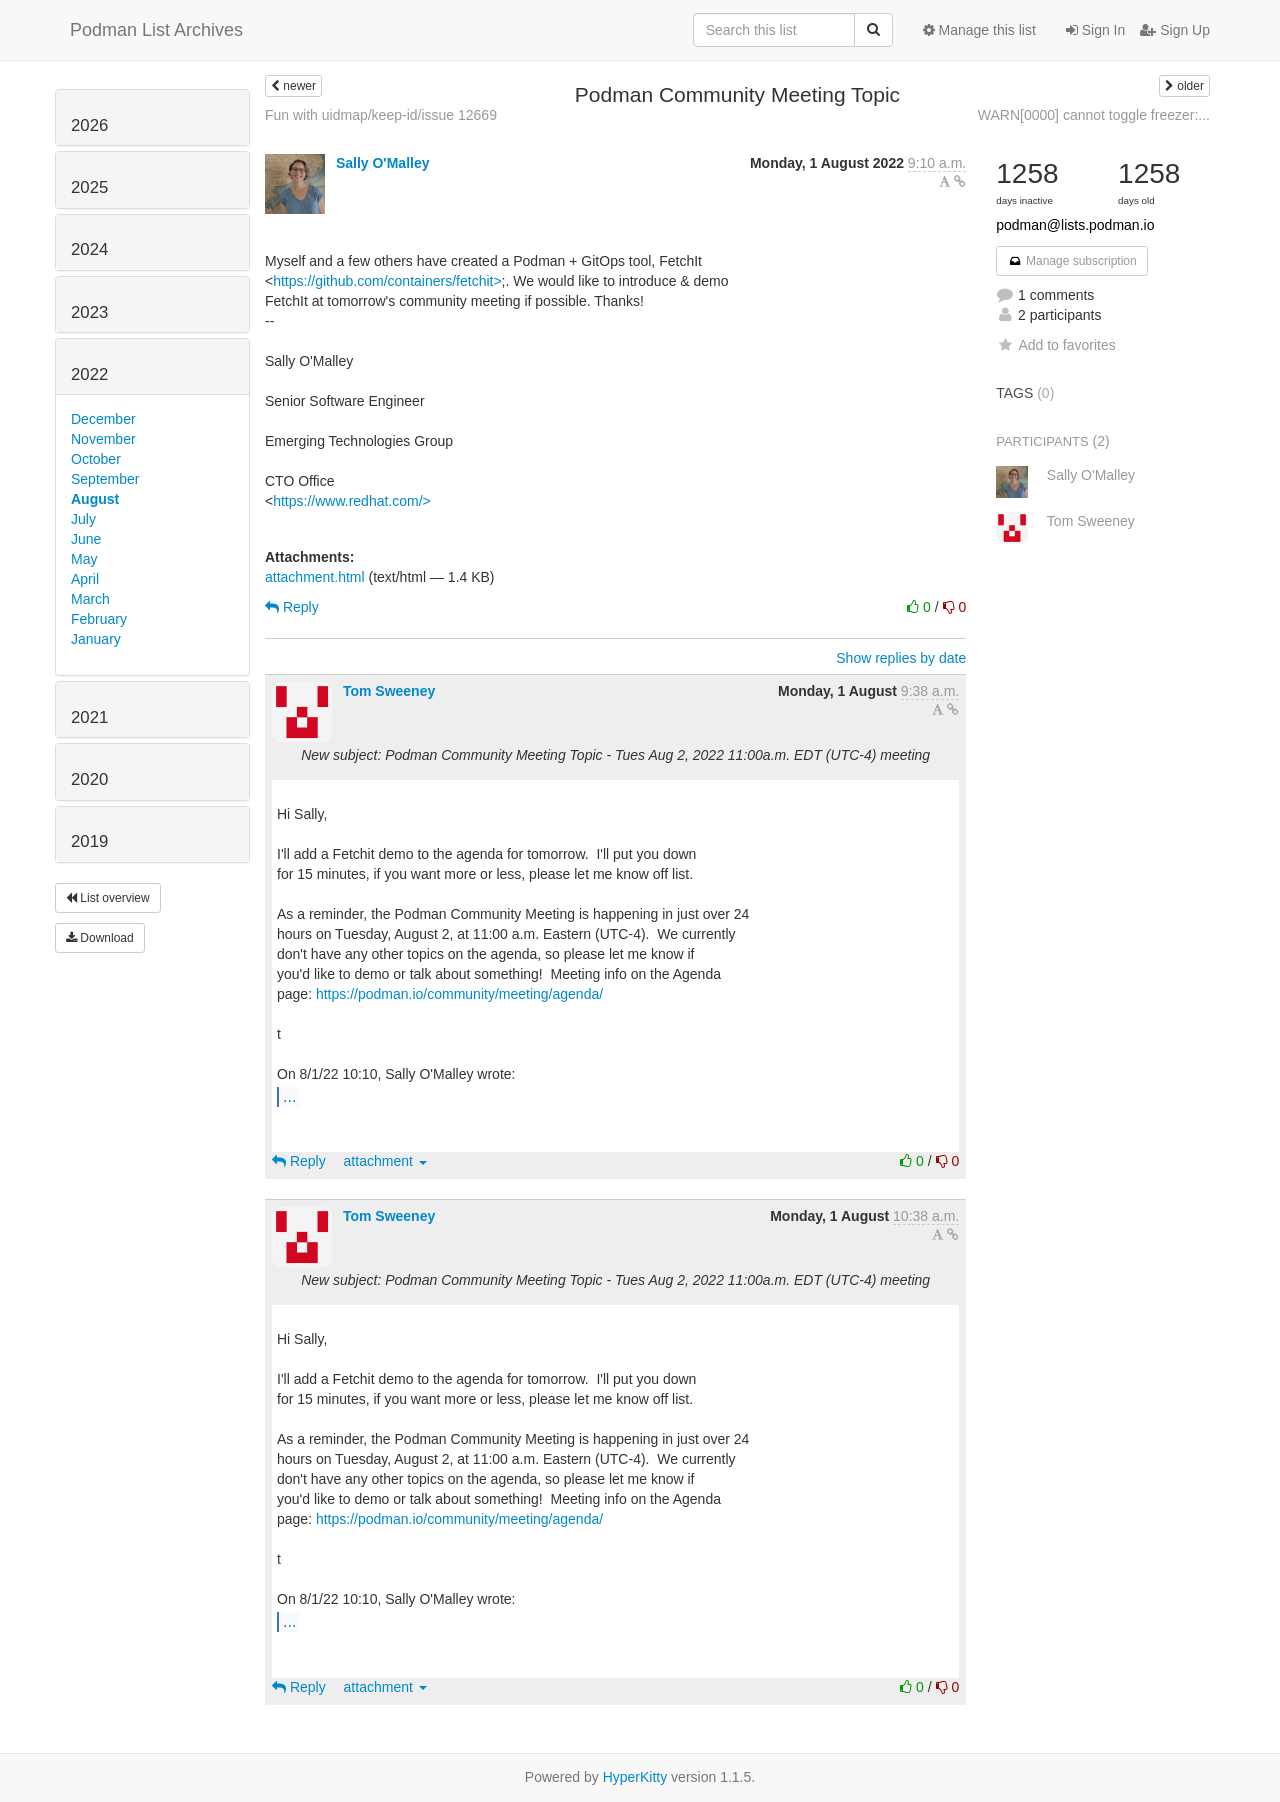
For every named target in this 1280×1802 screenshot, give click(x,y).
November (103, 439)
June (86, 539)
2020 (89, 779)
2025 (89, 187)
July (83, 519)
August (95, 499)
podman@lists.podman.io (1075, 225)
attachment (385, 1161)
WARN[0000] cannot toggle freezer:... (1094, 115)
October (96, 459)
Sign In (1095, 30)
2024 (89, 249)
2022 (89, 374)
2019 (89, 841)
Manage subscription (1072, 261)
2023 (89, 312)
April (85, 579)
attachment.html (315, 577)
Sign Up (1175, 30)
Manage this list (979, 30)
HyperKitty (635, 1777)
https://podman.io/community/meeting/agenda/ (459, 994)
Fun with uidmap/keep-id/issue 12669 (381, 115)
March (90, 599)
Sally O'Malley (383, 163)
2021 (89, 717)
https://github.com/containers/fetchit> (387, 281)
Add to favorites (1055, 345)
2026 (89, 125)
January (96, 639)
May (84, 559)
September (105, 479)
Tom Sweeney (389, 691)
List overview (108, 898)
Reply (292, 607)
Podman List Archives (156, 30)
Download (100, 938)
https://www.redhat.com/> (352, 501)
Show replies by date (901, 658)
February (99, 619)
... (289, 1096)
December (103, 419)
